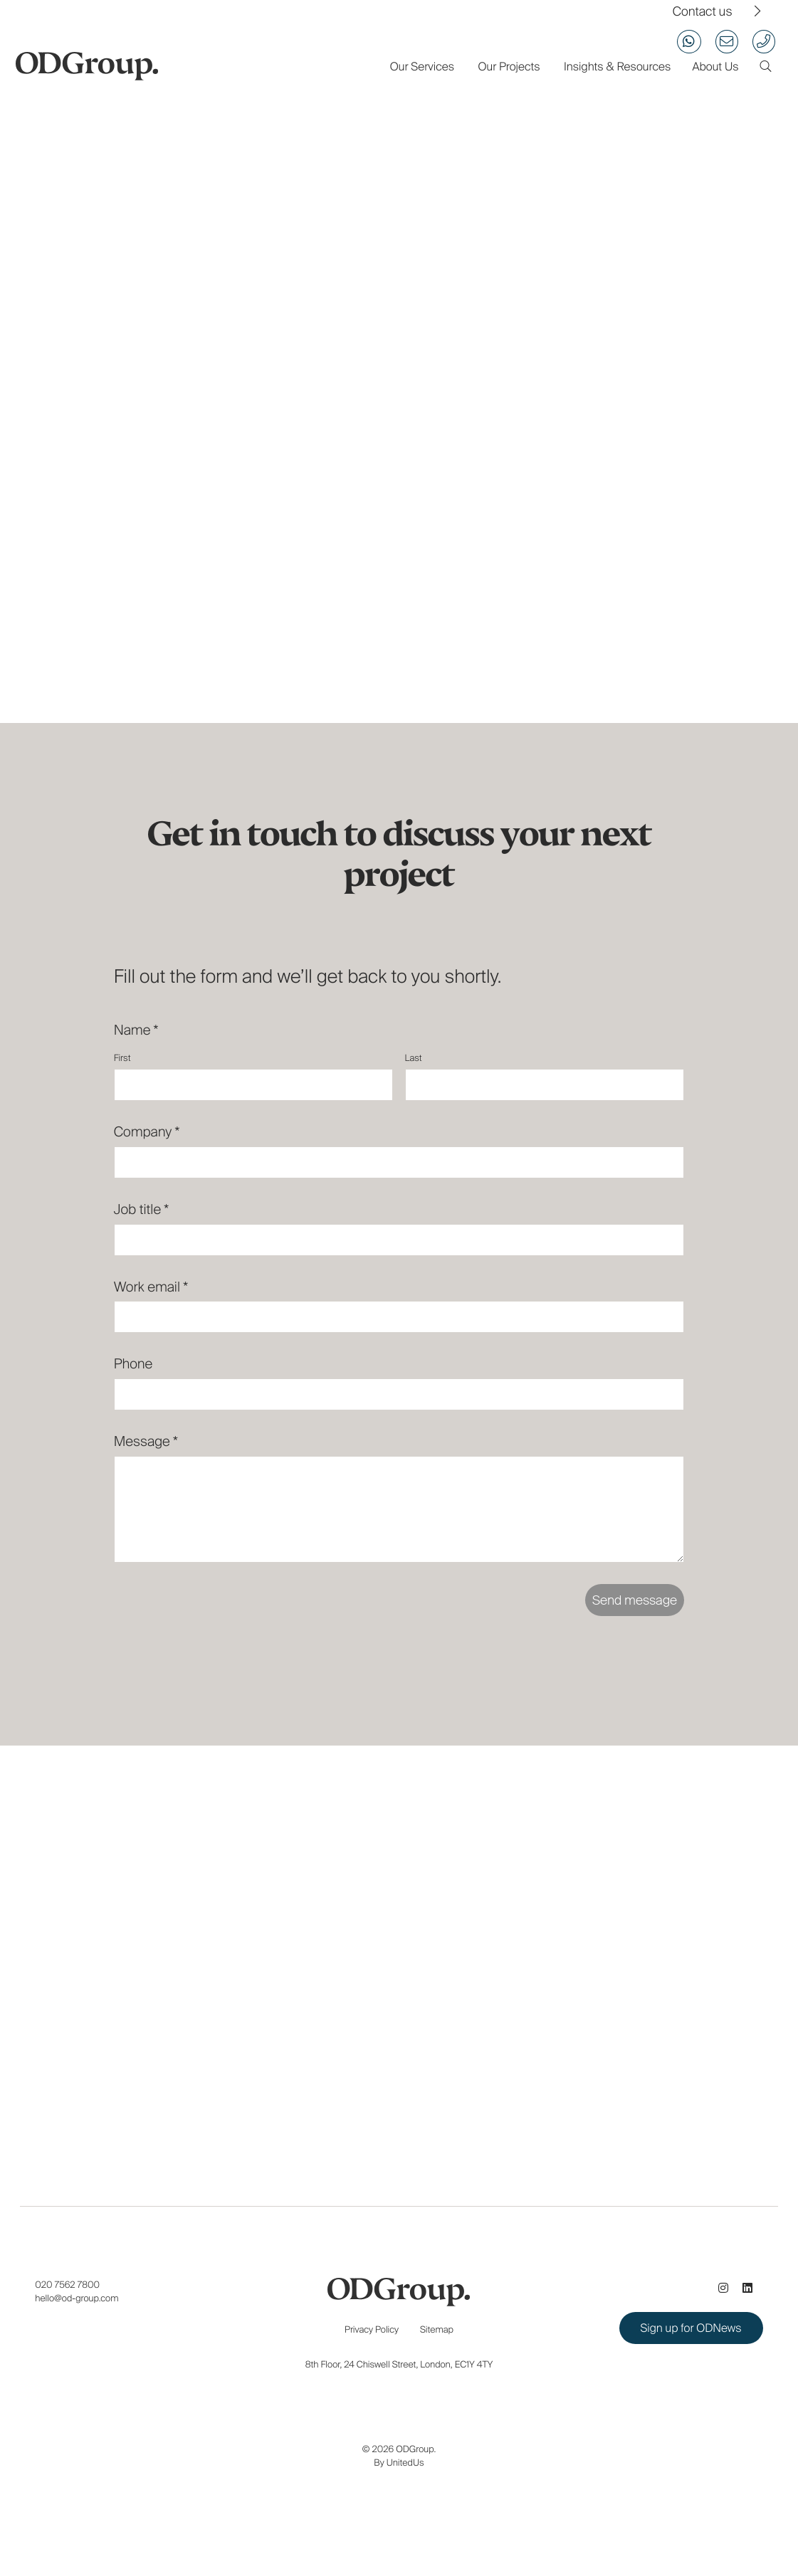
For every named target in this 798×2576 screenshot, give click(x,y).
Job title (141, 1209)
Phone (133, 1364)
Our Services (422, 66)
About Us (715, 66)
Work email (151, 1287)
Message (146, 1441)
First (122, 1058)
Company (147, 1132)
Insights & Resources (617, 66)
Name (136, 1030)
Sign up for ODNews (691, 2328)
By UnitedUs (399, 2462)
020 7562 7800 (67, 2285)
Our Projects (509, 66)
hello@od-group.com (76, 2298)
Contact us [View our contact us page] (703, 12)
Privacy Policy (372, 2329)
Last (413, 1058)
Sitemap (436, 2329)
